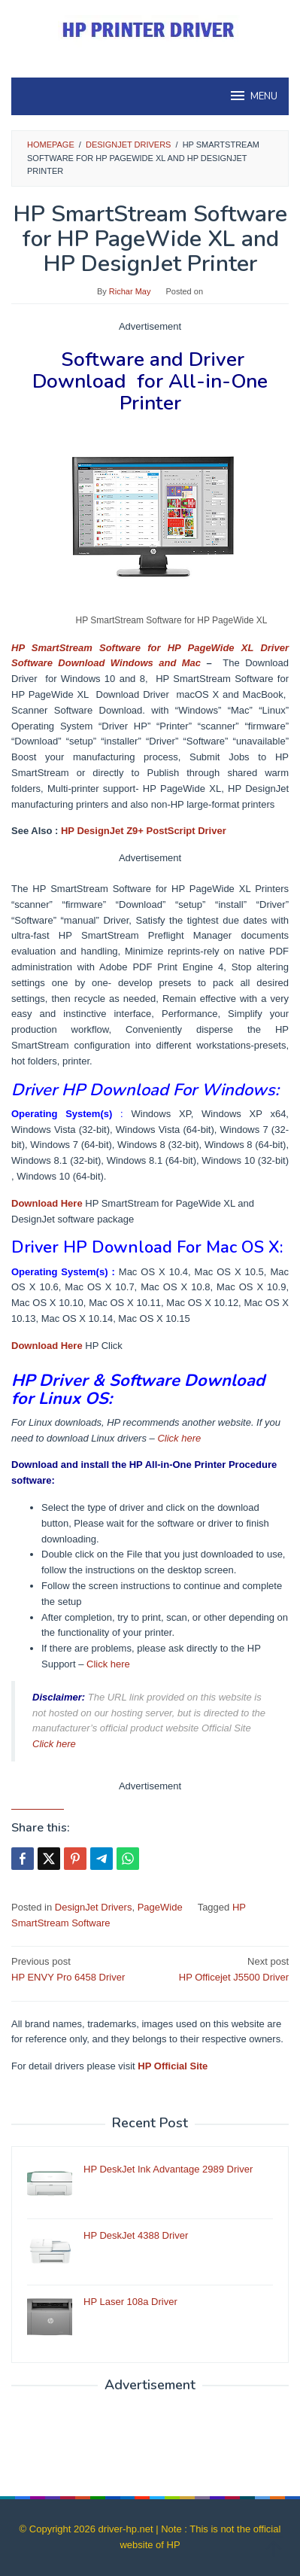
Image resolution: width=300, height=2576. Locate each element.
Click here (179, 1438)
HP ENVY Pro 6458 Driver (77, 1968)
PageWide (160, 1907)
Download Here (47, 1203)
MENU (253, 96)
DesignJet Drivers (93, 1907)
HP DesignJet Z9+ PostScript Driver (143, 830)
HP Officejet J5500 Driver (222, 1968)
